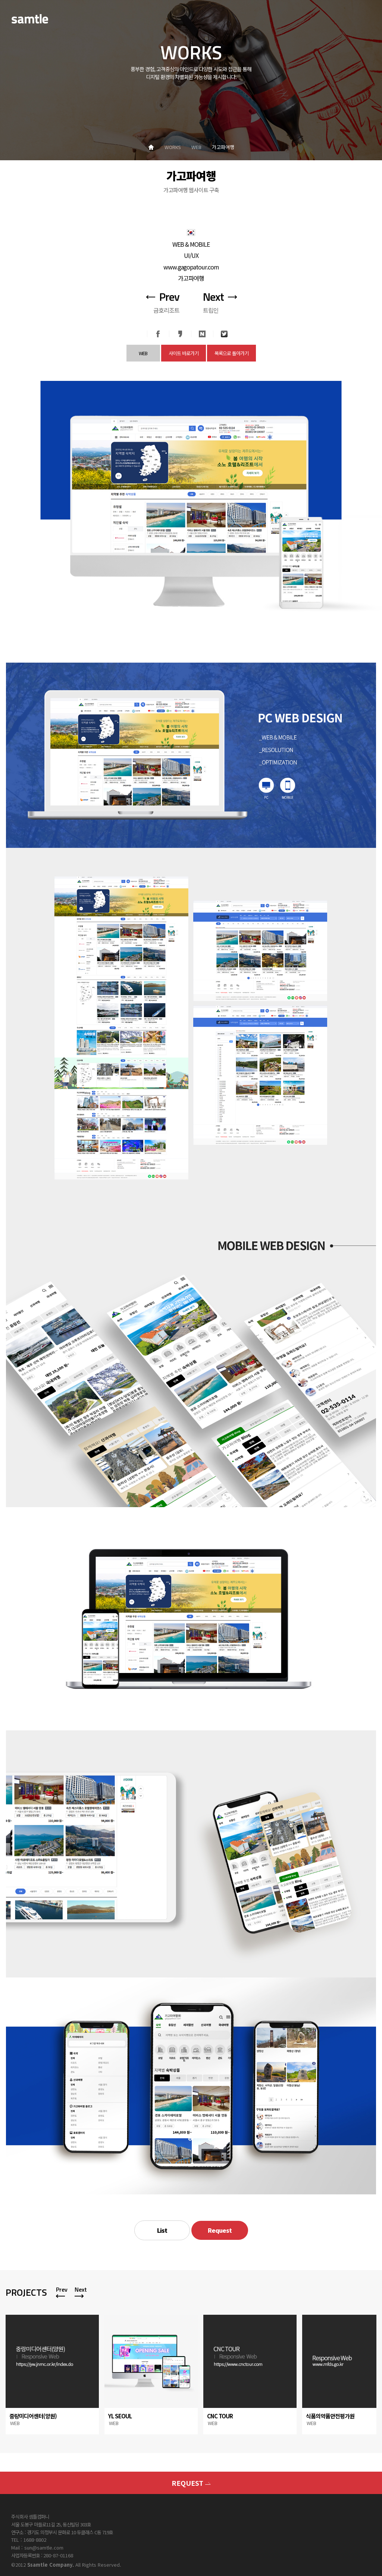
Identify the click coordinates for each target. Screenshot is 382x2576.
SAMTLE (29, 18)
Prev (62, 2289)
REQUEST (191, 2483)
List (162, 2230)
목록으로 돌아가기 (231, 353)
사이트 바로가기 (183, 353)
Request (220, 2230)
